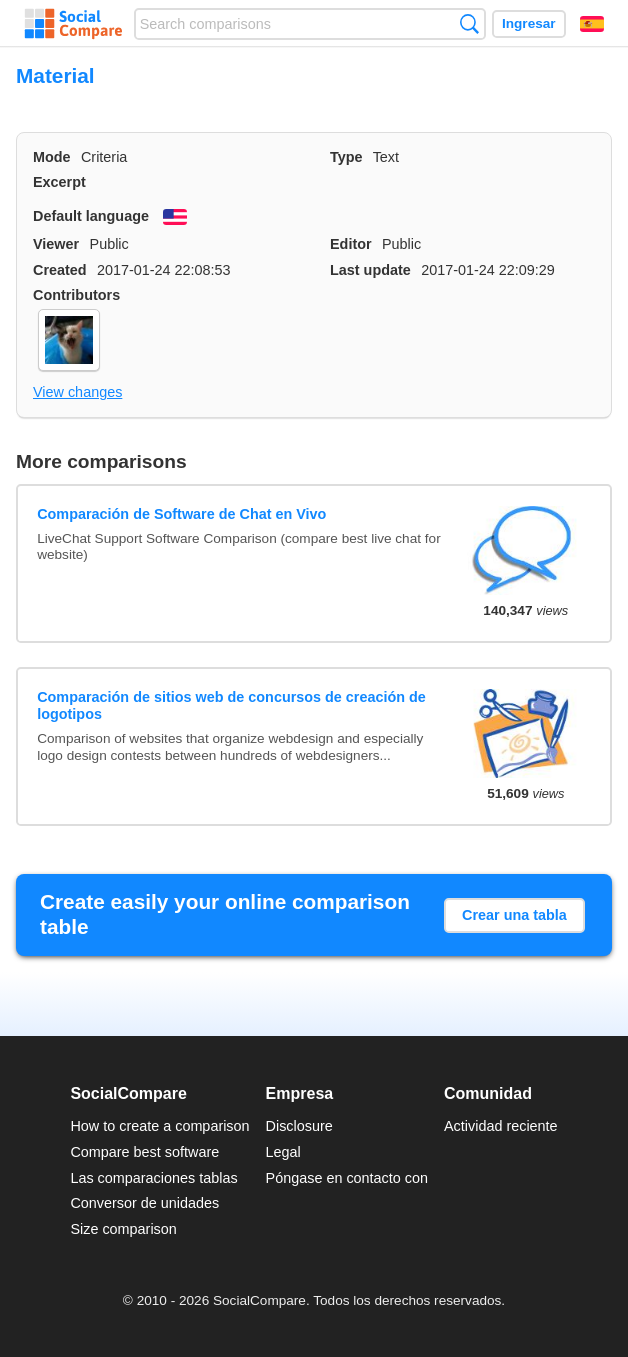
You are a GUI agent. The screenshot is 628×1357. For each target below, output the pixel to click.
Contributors (76, 295)
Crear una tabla (514, 915)
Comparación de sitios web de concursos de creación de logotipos (231, 705)
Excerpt (59, 182)
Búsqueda (469, 23)
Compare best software (144, 1152)
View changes (77, 392)
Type (346, 157)
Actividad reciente (501, 1126)
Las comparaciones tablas (153, 1178)
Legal (283, 1152)
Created (60, 270)
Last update (370, 270)
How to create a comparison (159, 1126)
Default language (91, 216)
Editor (351, 244)
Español (592, 24)
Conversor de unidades (144, 1203)
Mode (52, 157)
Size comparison (123, 1229)
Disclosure (299, 1126)
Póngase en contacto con (347, 1178)
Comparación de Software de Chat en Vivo (181, 514)
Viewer (56, 244)
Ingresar (529, 23)
